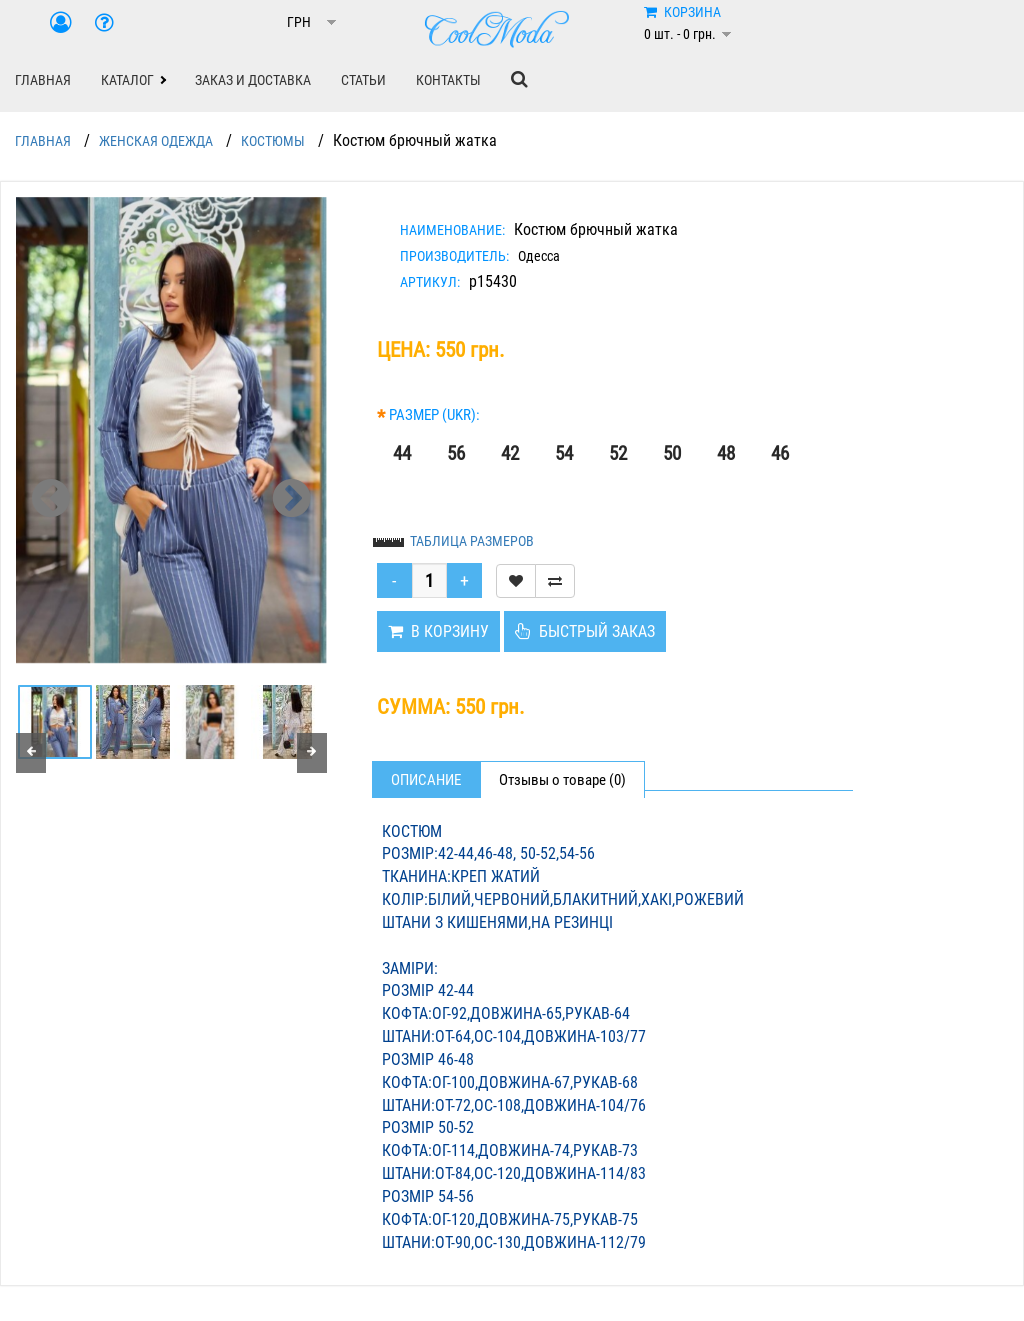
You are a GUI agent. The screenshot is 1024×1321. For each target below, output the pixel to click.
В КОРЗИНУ (438, 631)
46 (780, 453)
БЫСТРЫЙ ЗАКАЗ (585, 631)
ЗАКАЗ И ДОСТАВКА (253, 80)
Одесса (539, 256)
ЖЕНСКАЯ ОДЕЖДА (156, 141)
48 (726, 453)
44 (402, 453)
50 (672, 453)
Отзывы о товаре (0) (562, 780)
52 (618, 453)
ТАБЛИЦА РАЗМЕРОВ (472, 541)
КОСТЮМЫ (273, 141)
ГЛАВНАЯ (43, 80)
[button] (133, 80)
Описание (426, 780)
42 (510, 453)
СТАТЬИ (363, 80)
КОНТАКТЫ (448, 80)
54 (564, 453)
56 (456, 453)
